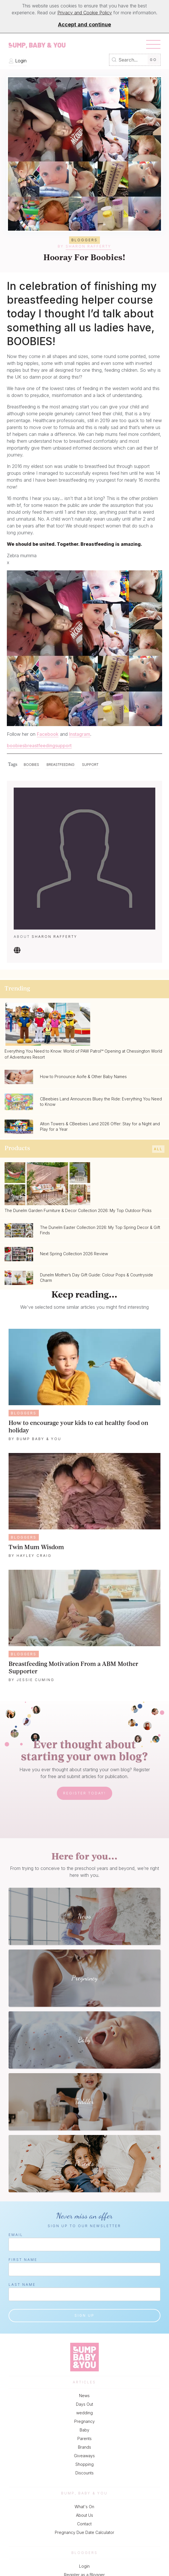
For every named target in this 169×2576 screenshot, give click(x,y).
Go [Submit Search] (153, 60)
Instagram (79, 734)
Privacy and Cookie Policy (84, 12)
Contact (84, 2523)
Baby (84, 2429)
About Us (84, 2515)
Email (16, 2235)
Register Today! (84, 1793)
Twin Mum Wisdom (36, 1548)
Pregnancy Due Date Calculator (84, 2532)
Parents (84, 2438)
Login (18, 61)
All (158, 1149)
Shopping (84, 2464)
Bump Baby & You (39, 1439)
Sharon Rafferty (88, 246)
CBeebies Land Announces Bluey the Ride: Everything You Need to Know (101, 1101)
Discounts (84, 2472)
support (63, 745)
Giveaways (84, 2455)
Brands (84, 2447)
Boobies (31, 764)
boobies (16, 745)
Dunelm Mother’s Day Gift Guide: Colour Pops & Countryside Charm (96, 1277)
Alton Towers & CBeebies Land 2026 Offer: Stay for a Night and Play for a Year (100, 1126)
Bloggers (24, 1413)
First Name (23, 2259)
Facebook (48, 734)
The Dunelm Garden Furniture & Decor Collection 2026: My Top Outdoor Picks (78, 1210)
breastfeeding (40, 745)
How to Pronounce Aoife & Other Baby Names (83, 1076)
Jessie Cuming (36, 1680)
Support (90, 764)
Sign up (84, 2315)
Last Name (22, 2284)
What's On (84, 2506)
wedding (84, 2412)
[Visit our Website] (17, 951)
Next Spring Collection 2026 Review (74, 1253)
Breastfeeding (61, 764)
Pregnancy (84, 2421)
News (84, 2395)
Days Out (84, 2404)
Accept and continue (84, 24)
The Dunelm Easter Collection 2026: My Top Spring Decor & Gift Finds (100, 1230)
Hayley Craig (34, 1555)
